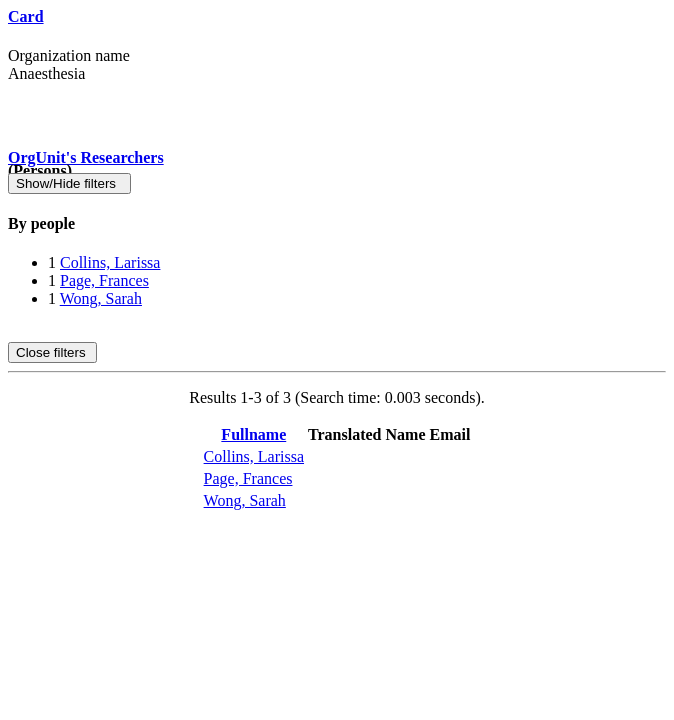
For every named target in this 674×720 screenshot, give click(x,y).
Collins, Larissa (110, 262)
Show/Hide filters (69, 183)
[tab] (337, 224)
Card (26, 16)
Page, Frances (104, 280)
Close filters (52, 352)
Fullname (253, 434)
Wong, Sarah (101, 298)
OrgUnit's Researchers (86, 157)
